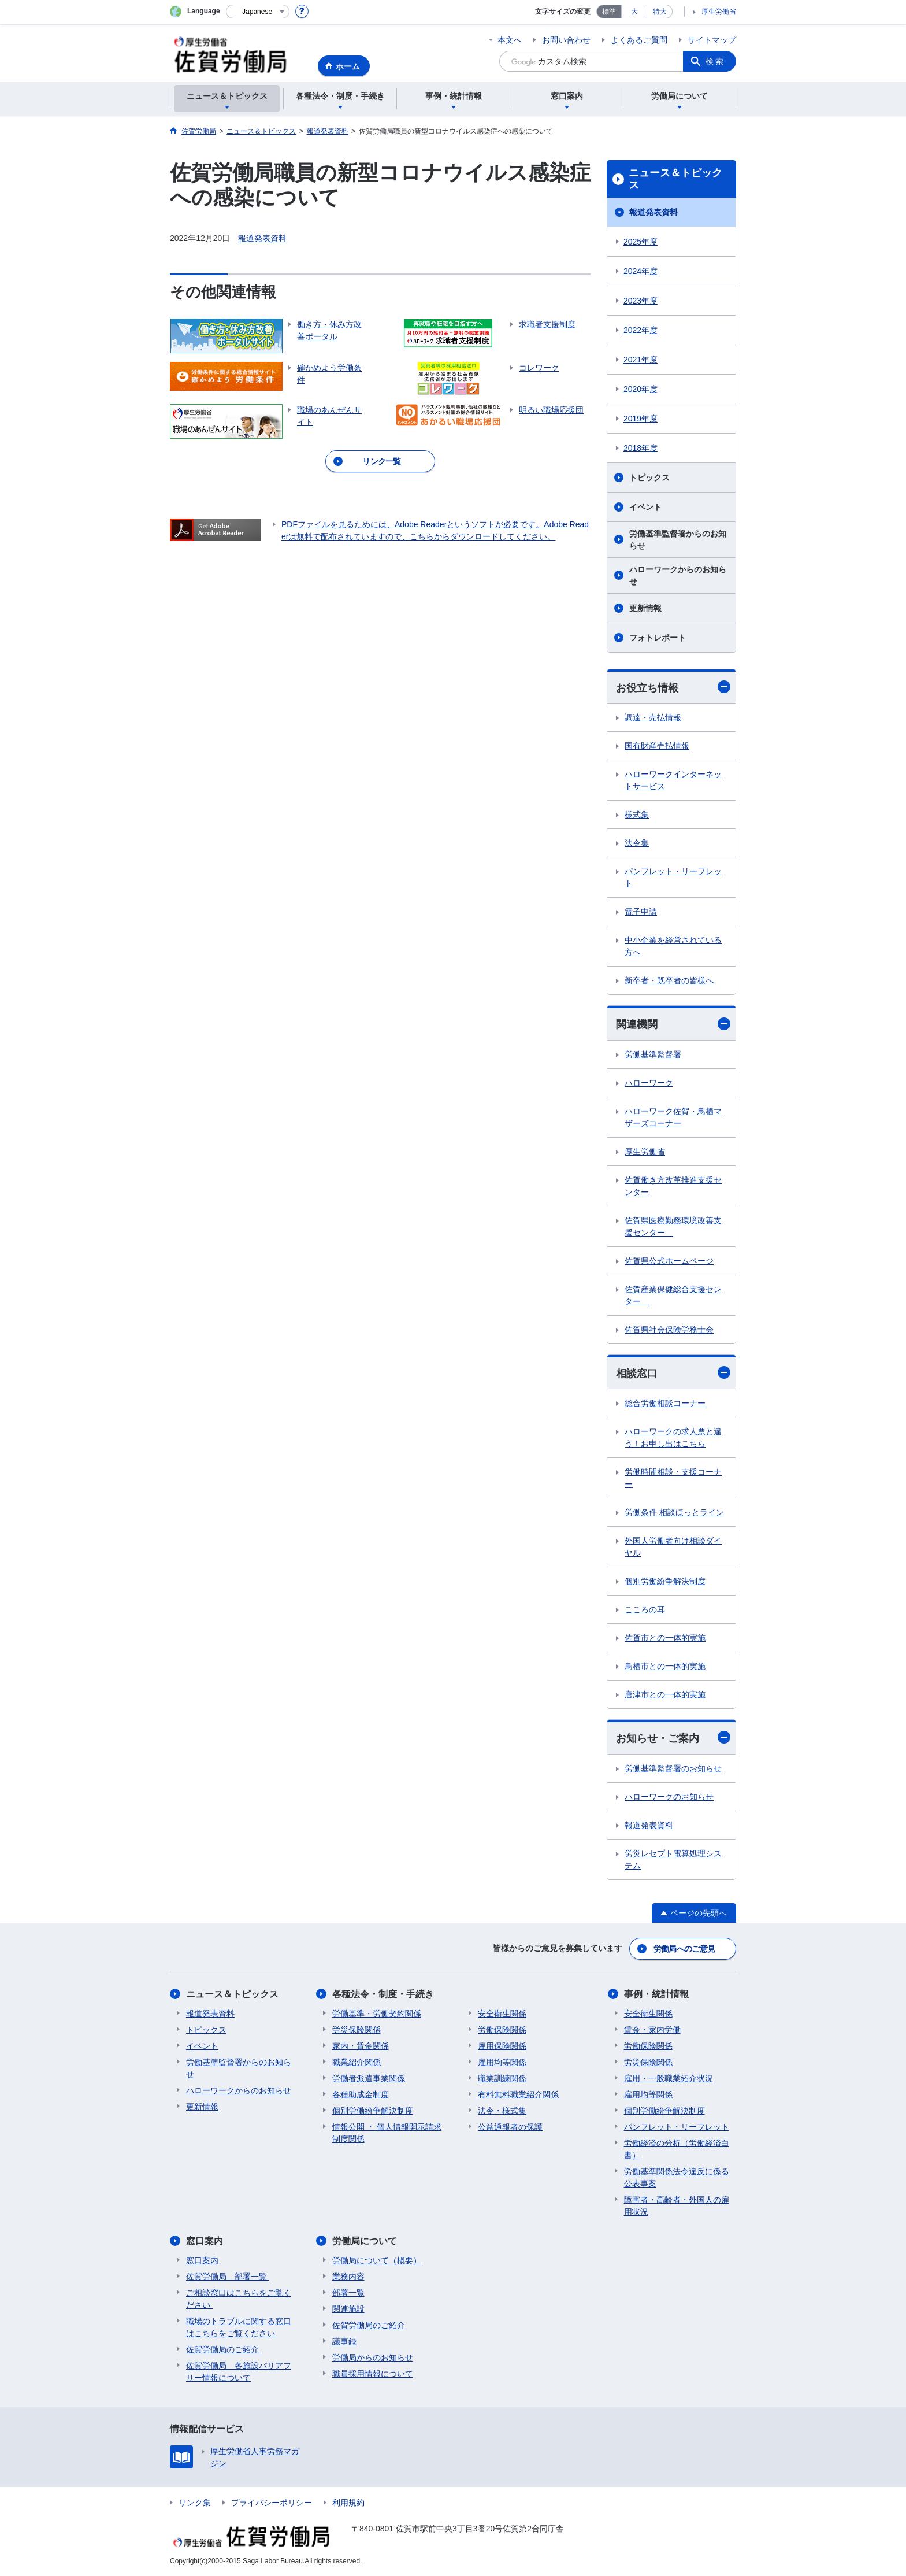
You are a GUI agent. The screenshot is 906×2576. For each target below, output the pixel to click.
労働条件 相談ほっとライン (674, 1512)
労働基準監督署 (653, 1054)
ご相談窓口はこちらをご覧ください (238, 2298)
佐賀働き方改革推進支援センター (673, 1186)
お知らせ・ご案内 (673, 1737)
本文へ (509, 40)
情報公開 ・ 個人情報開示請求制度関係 (387, 2133)
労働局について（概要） (376, 2260)
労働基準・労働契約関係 (376, 2013)
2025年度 (640, 241)
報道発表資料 (262, 238)
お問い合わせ (566, 40)
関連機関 (673, 1024)
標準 (609, 12)
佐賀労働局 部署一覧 (227, 2276)
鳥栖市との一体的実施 (665, 1666)
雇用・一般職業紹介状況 (668, 2078)
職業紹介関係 (356, 2062)
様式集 (637, 814)
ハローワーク (649, 1082)
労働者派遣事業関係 (368, 2078)
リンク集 (195, 2502)
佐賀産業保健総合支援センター (673, 1295)
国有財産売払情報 (657, 745)
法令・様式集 (502, 2110)
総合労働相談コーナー (665, 1403)
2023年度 (640, 300)
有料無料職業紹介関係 (518, 2094)
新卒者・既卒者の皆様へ (669, 980)
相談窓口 (673, 1372)
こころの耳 (645, 1609)
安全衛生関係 (502, 2013)
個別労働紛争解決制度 (665, 1581)
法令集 (637, 842)
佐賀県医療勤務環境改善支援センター (673, 1226)
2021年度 (640, 359)
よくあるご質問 (639, 40)
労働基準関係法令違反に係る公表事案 (676, 2177)
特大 (660, 12)
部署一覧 (348, 2292)
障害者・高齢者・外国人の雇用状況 (676, 2205)
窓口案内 (204, 2241)
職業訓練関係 (502, 2078)
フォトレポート (657, 637)
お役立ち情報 (673, 687)
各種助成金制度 (360, 2094)
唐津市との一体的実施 (665, 1694)
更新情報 (645, 608)
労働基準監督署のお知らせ (673, 1768)
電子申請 (641, 911)
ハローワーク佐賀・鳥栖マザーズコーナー (673, 1117)
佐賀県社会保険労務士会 (669, 1329)
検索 (715, 61)
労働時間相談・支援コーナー (673, 1478)
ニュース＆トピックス (675, 179)
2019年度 (640, 418)
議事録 (344, 2341)
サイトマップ (712, 40)
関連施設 (348, 2309)
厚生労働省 (718, 12)
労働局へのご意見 (684, 1948)
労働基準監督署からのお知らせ (677, 539)
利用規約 (348, 2502)
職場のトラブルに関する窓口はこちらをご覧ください (238, 2327)
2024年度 (640, 271)
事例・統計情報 (656, 1994)
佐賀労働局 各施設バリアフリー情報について (238, 2371)
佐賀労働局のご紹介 (223, 2349)
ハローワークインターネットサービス (673, 780)
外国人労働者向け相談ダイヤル (673, 1546)
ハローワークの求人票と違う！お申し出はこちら (673, 1437)
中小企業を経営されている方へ (673, 946)
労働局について (364, 2241)
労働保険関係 (502, 2029)
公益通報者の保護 (510, 2126)
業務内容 (348, 2276)
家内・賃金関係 (360, 2046)
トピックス (649, 477)
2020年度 (640, 389)
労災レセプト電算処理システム (673, 1859)
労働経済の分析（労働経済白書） (676, 2149)
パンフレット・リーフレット (673, 877)
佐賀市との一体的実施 (665, 1637)
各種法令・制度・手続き (383, 1994)
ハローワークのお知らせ (669, 1796)
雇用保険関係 (502, 2046)
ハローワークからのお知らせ (677, 575)
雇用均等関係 (502, 2062)
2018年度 (640, 448)
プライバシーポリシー (271, 2502)
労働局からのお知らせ (372, 2357)
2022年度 (640, 330)
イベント (645, 507)
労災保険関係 (356, 2029)
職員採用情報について (372, 2373)
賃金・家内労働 (652, 2029)
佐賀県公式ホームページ (669, 1260)
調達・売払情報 (653, 717)
